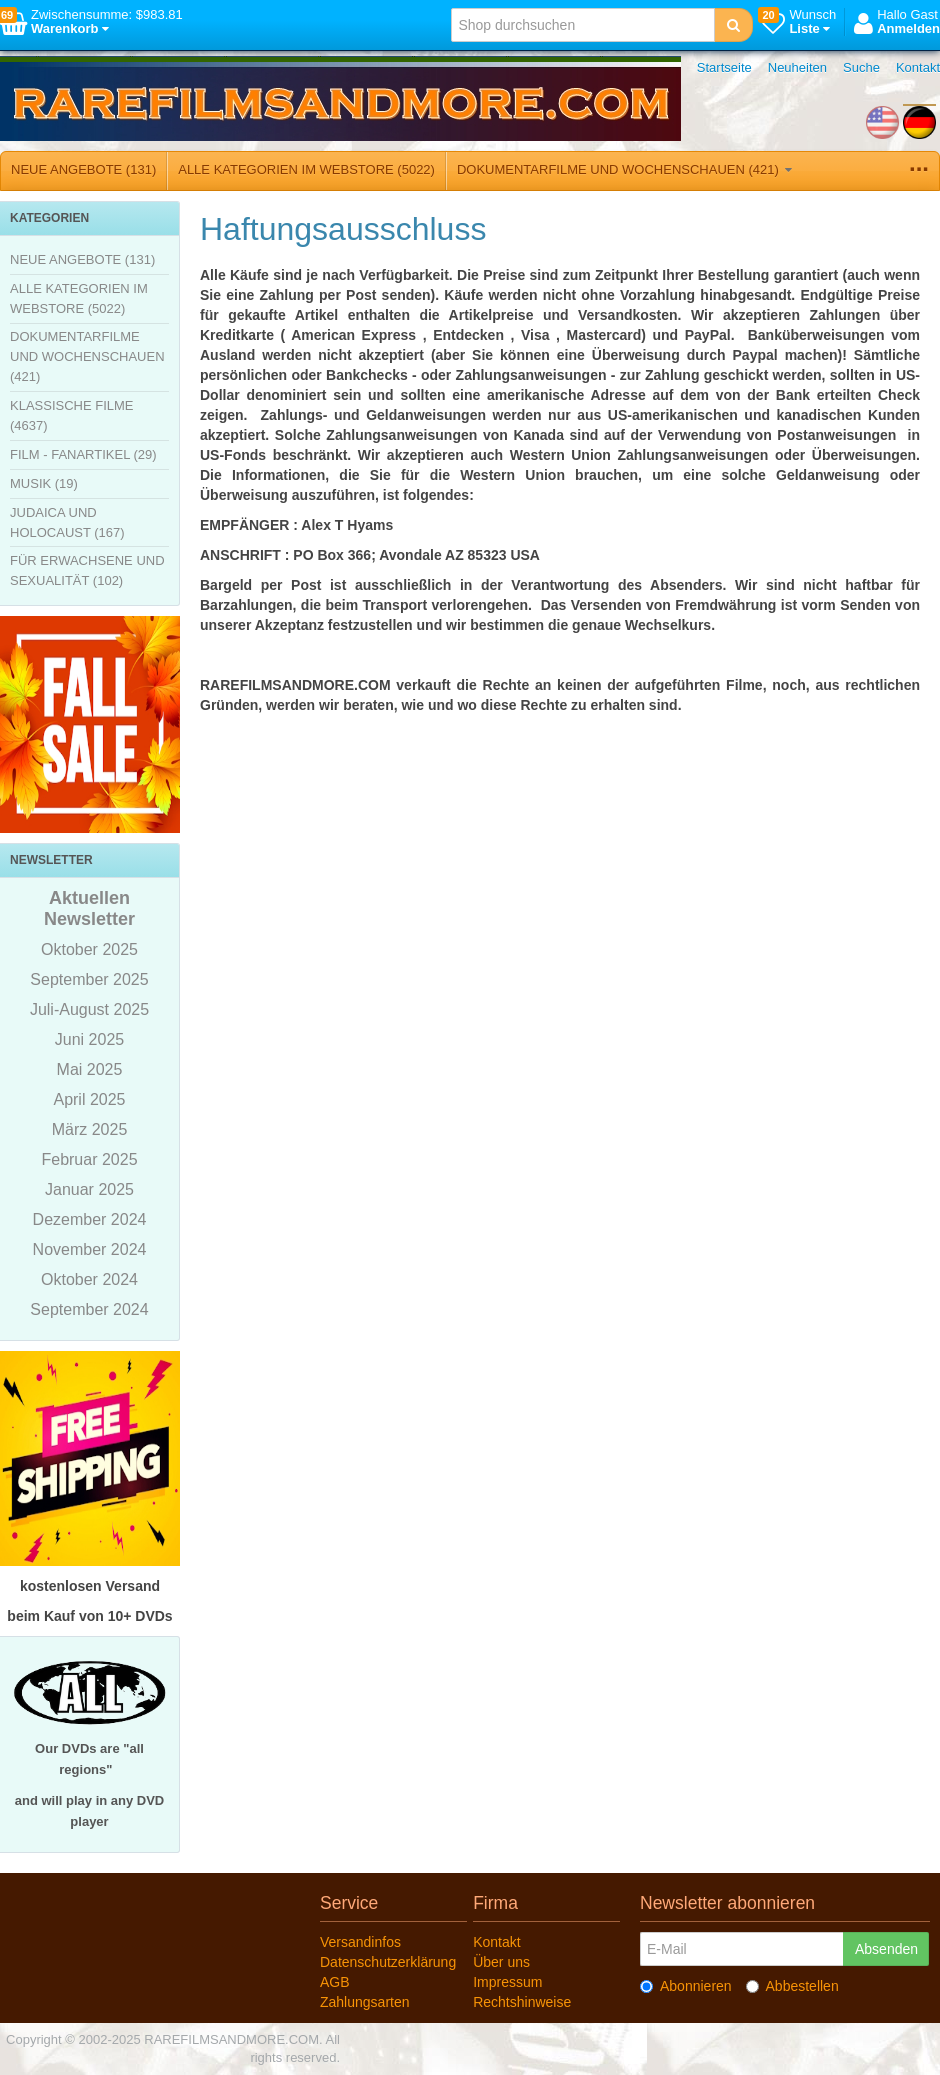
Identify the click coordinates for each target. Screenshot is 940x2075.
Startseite (724, 67)
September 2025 (89, 979)
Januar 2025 (89, 1189)
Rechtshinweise (522, 2002)
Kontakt (918, 67)
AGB (335, 1982)
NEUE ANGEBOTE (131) (83, 169)
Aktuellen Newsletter (89, 908)
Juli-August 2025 (89, 1009)
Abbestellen (792, 1986)
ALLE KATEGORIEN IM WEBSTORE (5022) (306, 169)
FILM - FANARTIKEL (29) (83, 454)
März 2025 (90, 1129)
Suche (861, 67)
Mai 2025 (90, 1069)
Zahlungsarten (365, 2002)
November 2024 (90, 1249)
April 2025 (89, 1099)
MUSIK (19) (44, 483)
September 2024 (89, 1309)
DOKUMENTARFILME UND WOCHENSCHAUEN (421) (625, 169)
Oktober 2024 (89, 1279)
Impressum (507, 1982)
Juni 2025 (89, 1039)
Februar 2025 (89, 1159)
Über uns (501, 1962)
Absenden (886, 1949)
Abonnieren (686, 1986)
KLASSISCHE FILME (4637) (72, 415)
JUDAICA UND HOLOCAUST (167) (67, 522)
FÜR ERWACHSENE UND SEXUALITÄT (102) (87, 570)
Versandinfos (360, 1942)
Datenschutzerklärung (388, 1962)
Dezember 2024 (90, 1219)
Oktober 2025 (89, 949)
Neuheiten (797, 67)
